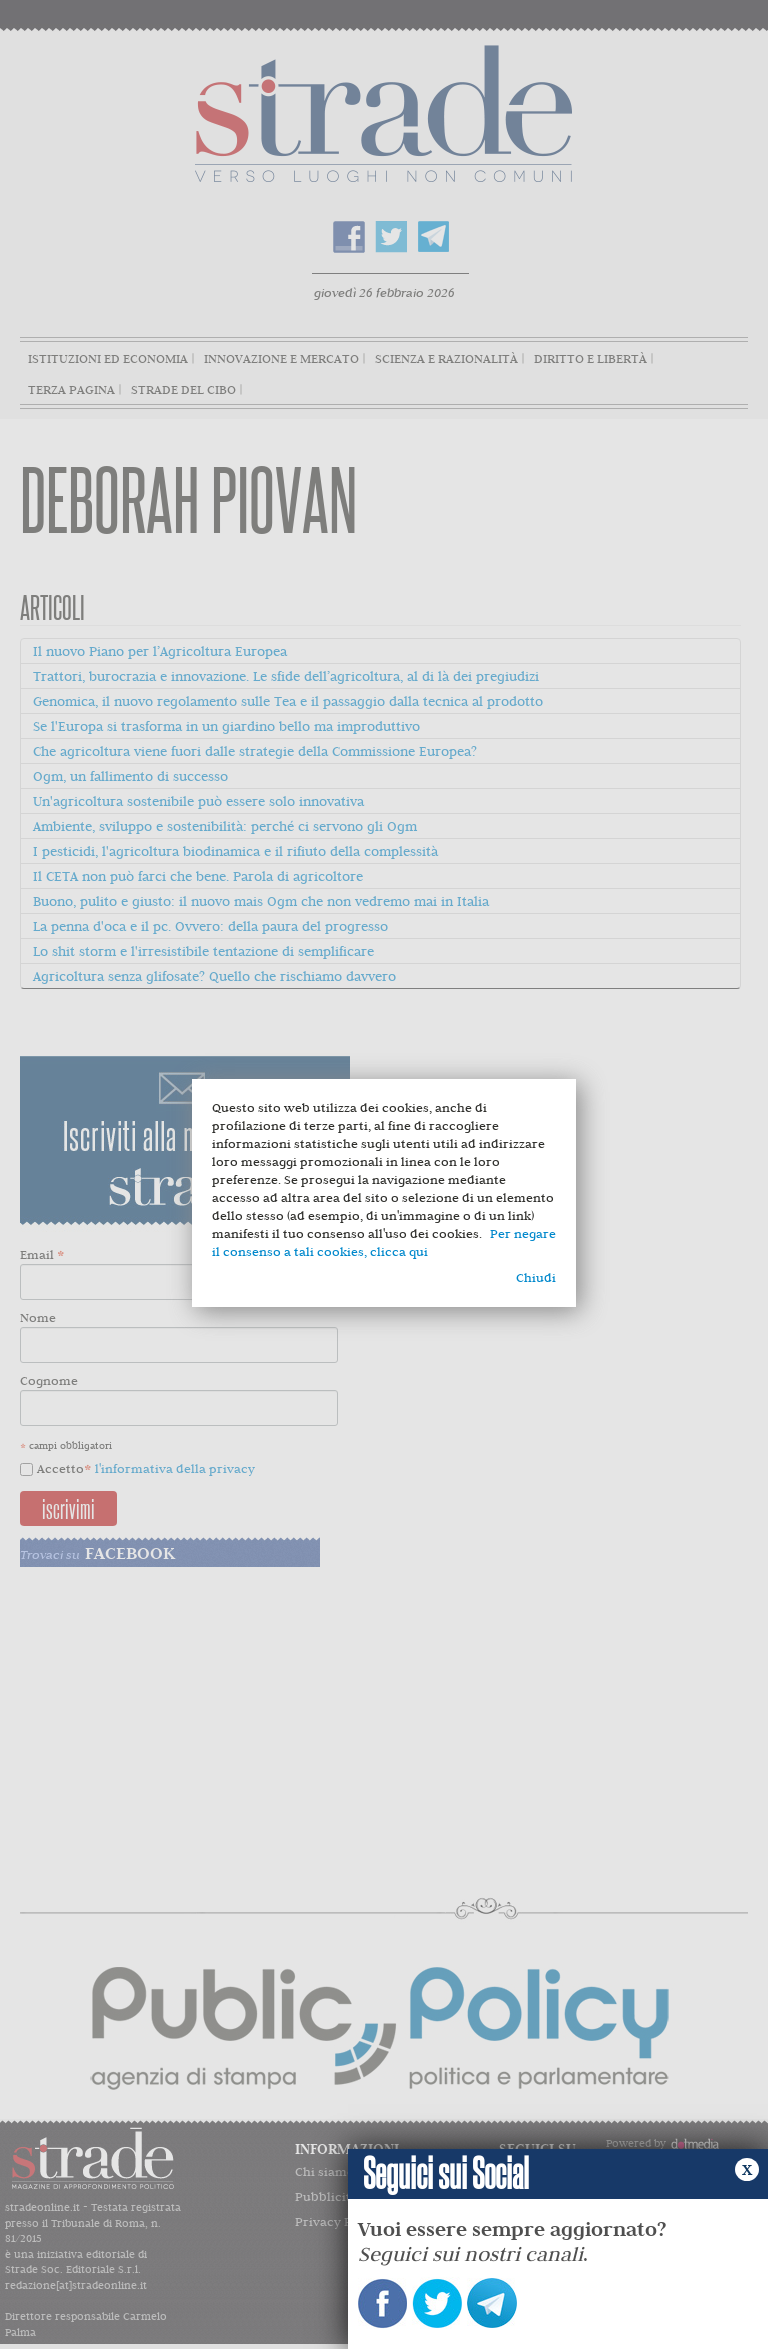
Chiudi (536, 1277)
